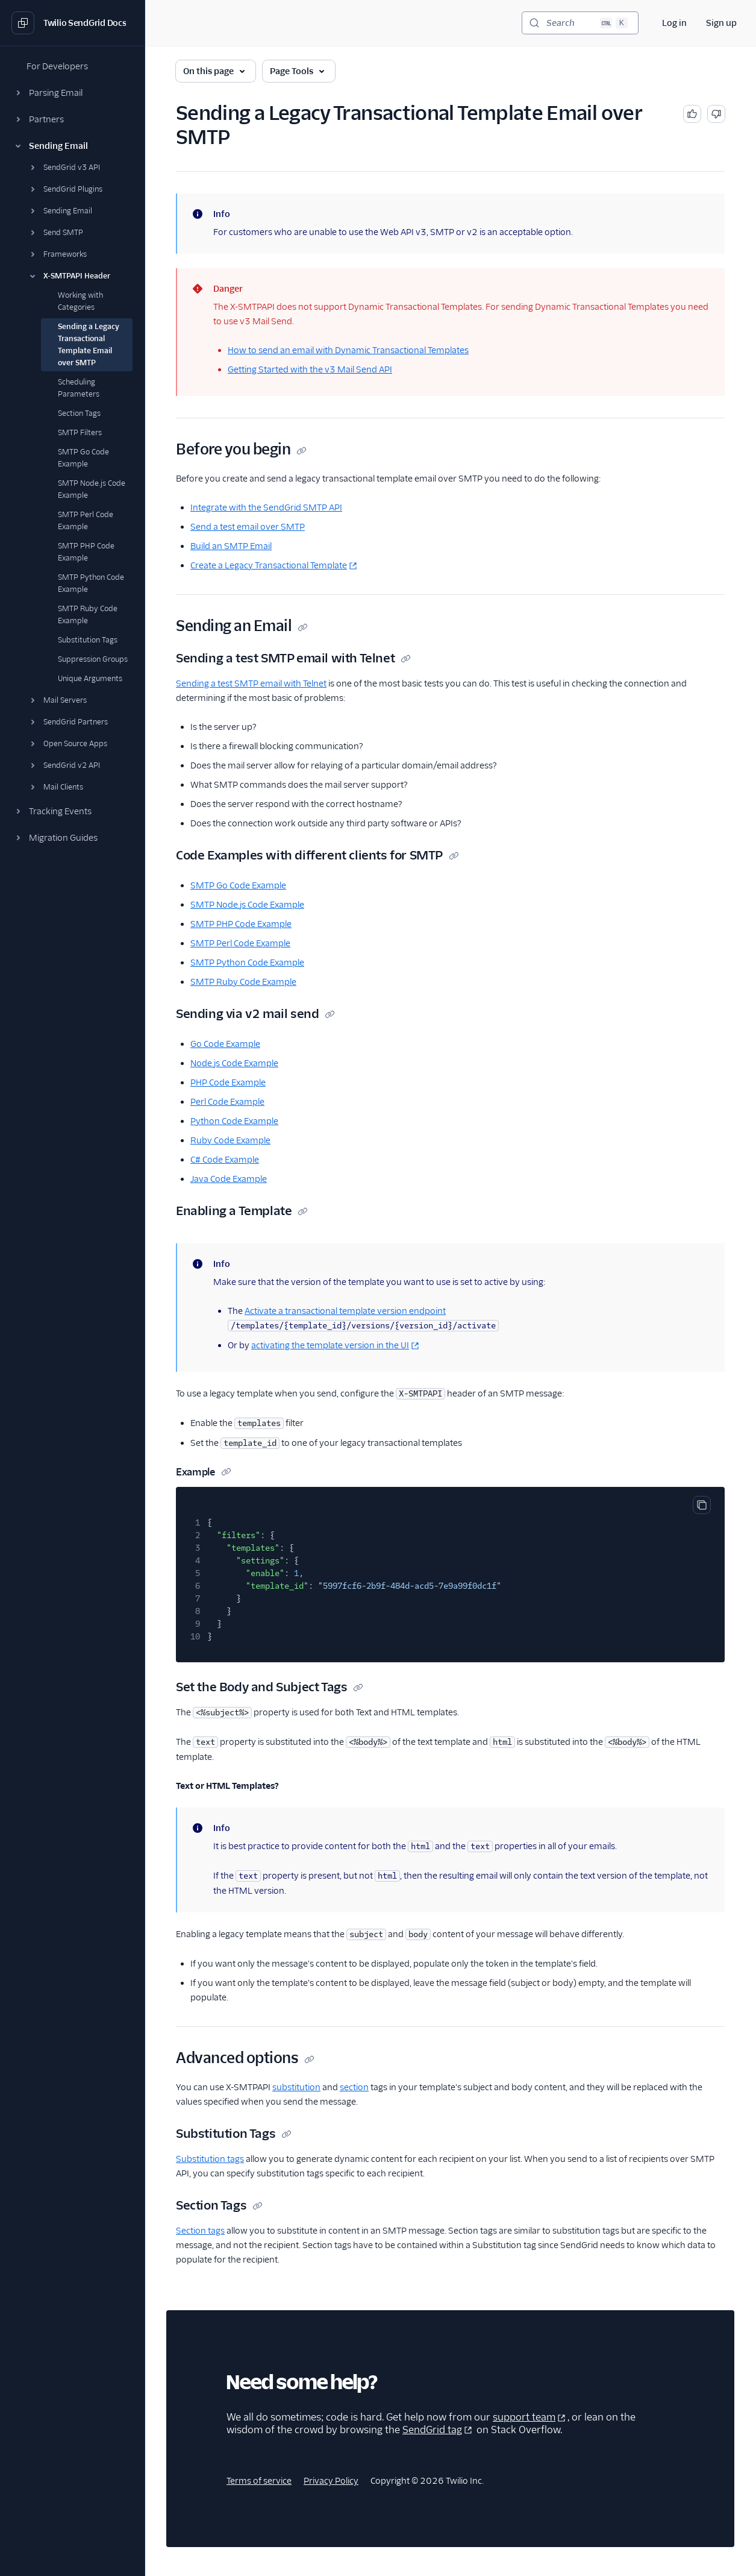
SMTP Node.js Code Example (247, 904)
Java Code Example (228, 1178)
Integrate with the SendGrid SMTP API (266, 507)
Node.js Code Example (234, 1063)
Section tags (200, 2230)
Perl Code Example (227, 1101)
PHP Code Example (228, 1082)
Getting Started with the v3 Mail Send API (310, 369)
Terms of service (259, 2480)
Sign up (721, 22)
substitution (296, 2087)
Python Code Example (234, 1121)
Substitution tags (210, 2158)
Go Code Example (225, 1043)
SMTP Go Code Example (238, 885)
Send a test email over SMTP (247, 526)
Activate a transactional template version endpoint (345, 1310)
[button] (72, 93)
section (354, 2087)
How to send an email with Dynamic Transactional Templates (348, 350)
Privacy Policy (331, 2480)
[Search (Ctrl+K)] (580, 23)
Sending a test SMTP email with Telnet (251, 683)
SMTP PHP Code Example (241, 924)
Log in (674, 22)
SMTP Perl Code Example (240, 943)
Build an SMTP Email (231, 546)
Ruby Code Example (230, 1140)
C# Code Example (224, 1159)
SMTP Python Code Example (247, 962)
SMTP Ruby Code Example (243, 981)
